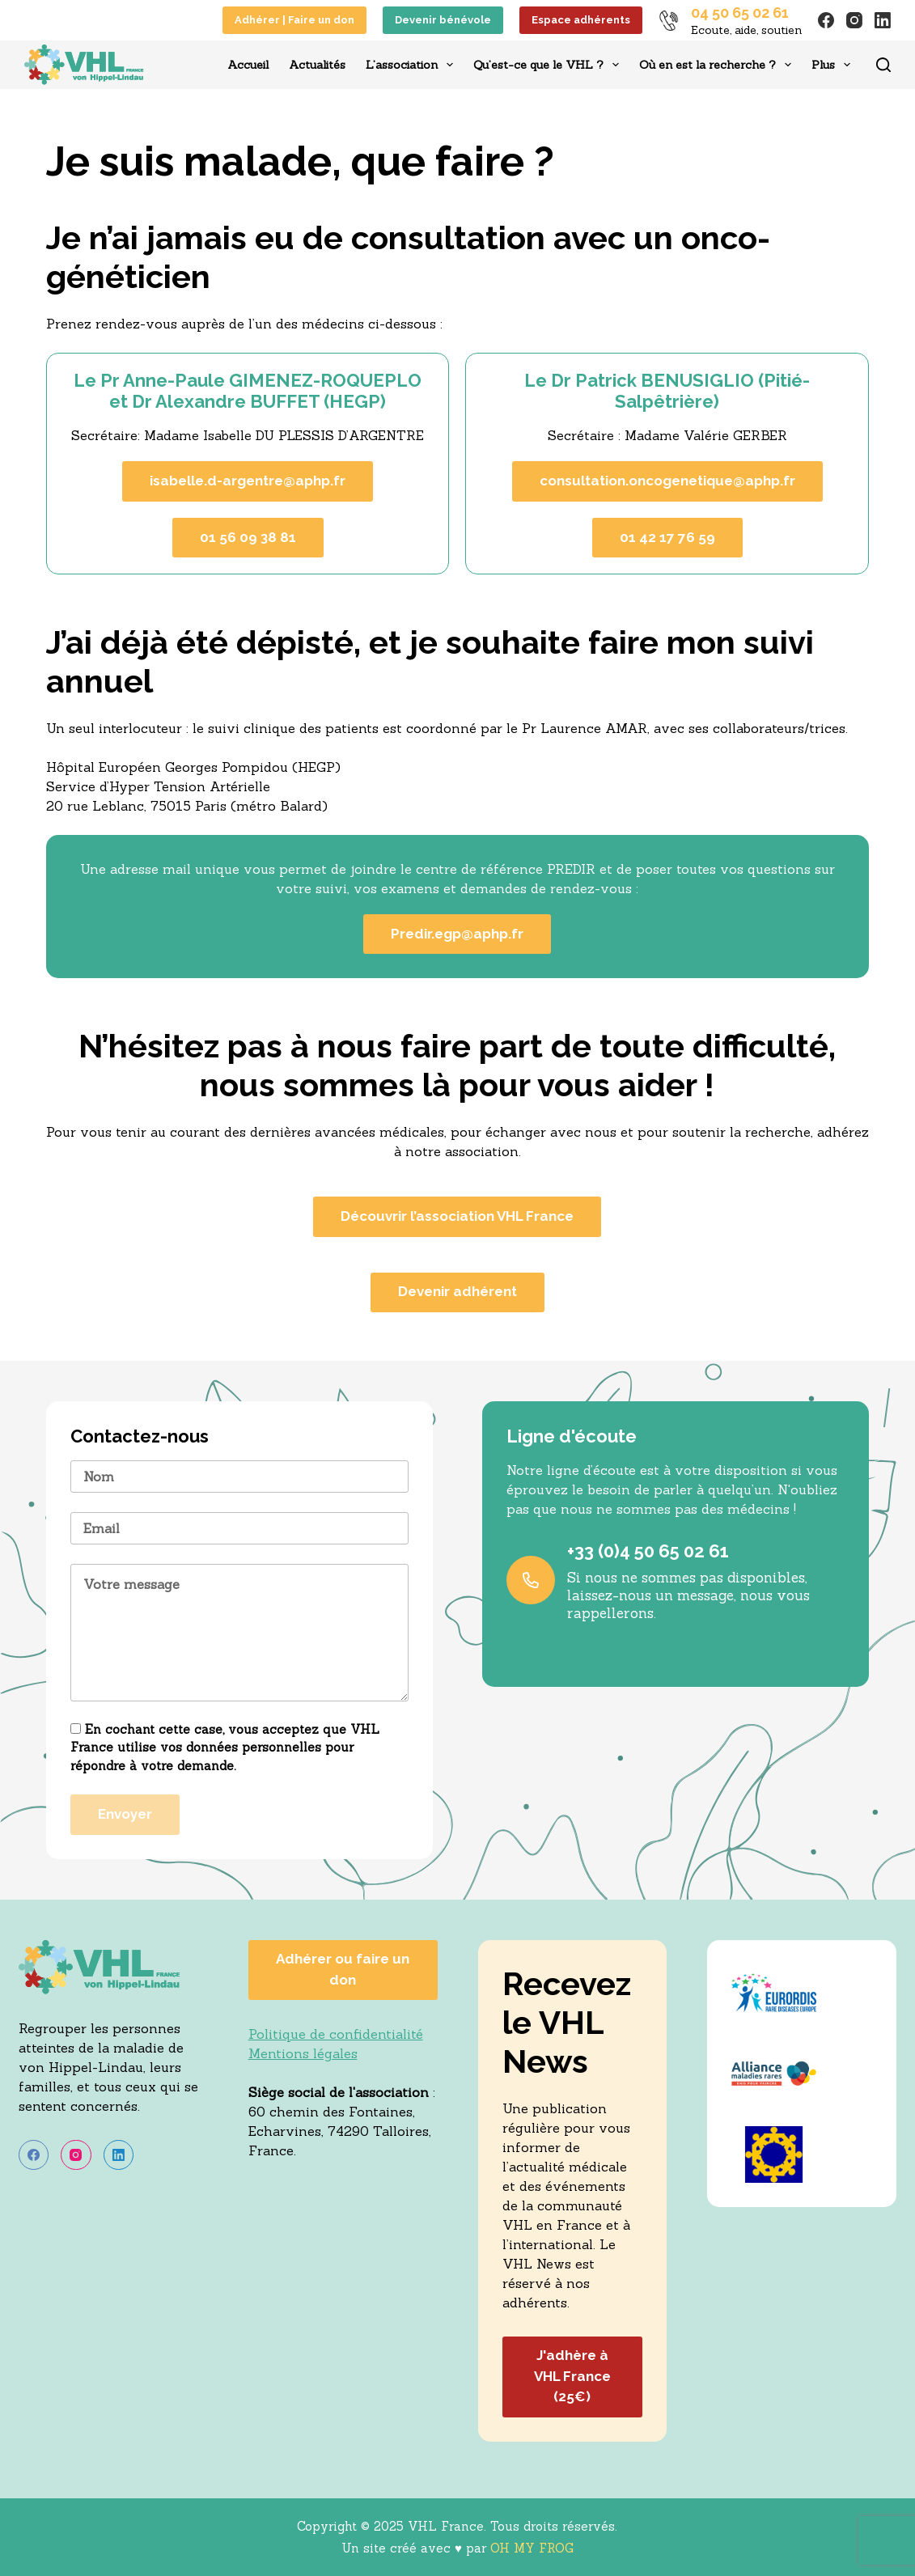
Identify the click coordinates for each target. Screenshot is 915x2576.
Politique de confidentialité (335, 2034)
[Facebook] (826, 20)
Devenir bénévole (443, 20)
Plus (834, 64)
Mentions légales (303, 2053)
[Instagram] (854, 20)
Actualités (317, 64)
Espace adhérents (581, 20)
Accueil (248, 64)
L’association (413, 64)
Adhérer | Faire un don (294, 20)
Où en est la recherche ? (718, 64)
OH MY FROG (532, 2548)
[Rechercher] (883, 64)
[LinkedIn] (883, 20)
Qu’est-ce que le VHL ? (549, 64)
